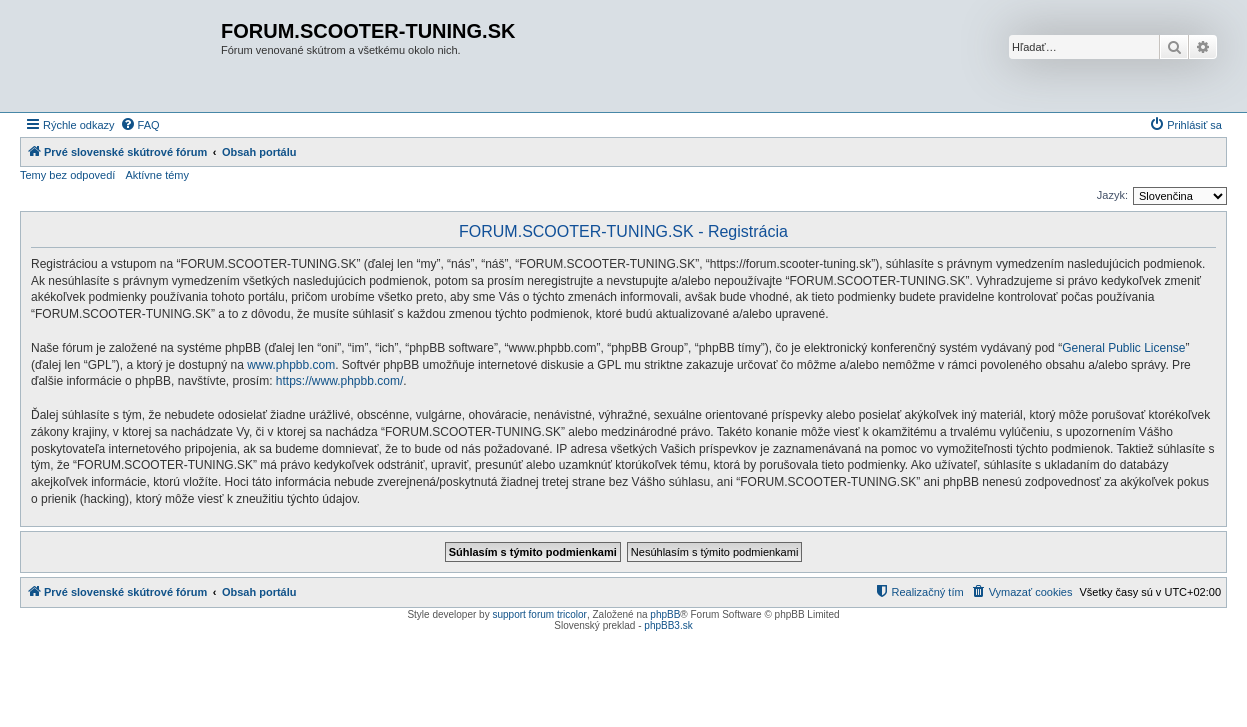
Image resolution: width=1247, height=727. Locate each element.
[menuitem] (140, 125)
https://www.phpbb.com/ (339, 381)
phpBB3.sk (668, 625)
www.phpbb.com (291, 365)
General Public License (1123, 348)
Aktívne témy (157, 175)
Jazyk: (1112, 195)
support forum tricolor (539, 614)
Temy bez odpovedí (67, 175)
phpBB (665, 614)
